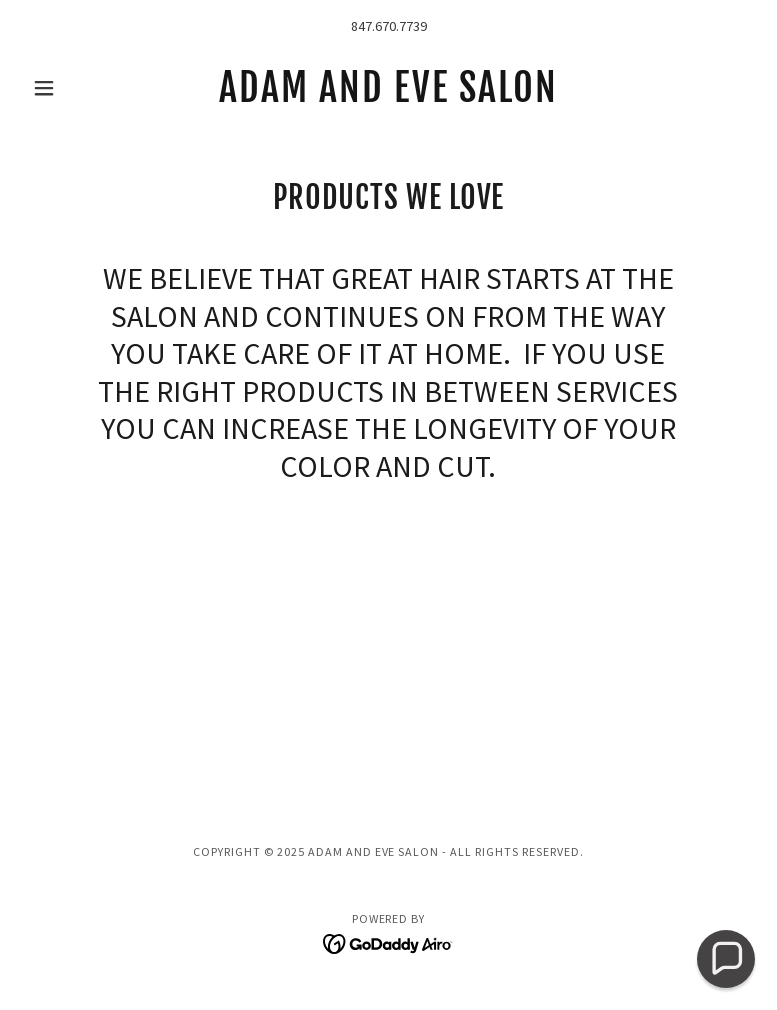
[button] (78, 88)
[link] (388, 96)
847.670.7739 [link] (389, 26)
